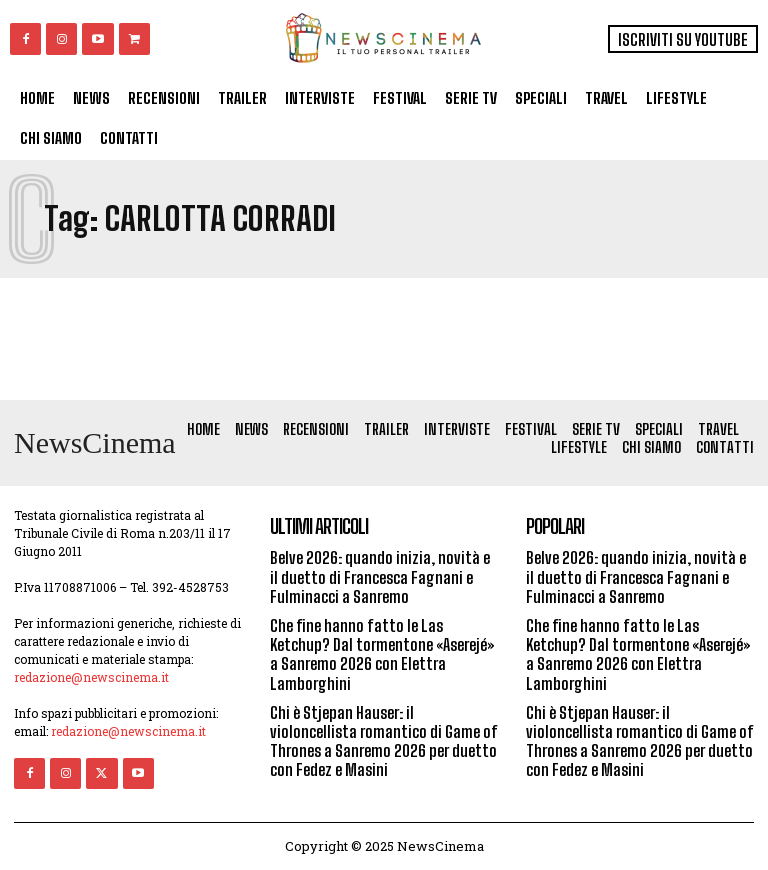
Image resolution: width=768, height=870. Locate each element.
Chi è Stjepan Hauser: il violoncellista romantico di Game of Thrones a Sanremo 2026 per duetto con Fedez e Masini (384, 741)
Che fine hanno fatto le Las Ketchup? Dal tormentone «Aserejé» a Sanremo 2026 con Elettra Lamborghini (382, 654)
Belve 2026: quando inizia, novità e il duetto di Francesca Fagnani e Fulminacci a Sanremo (380, 576)
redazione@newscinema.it (91, 677)
